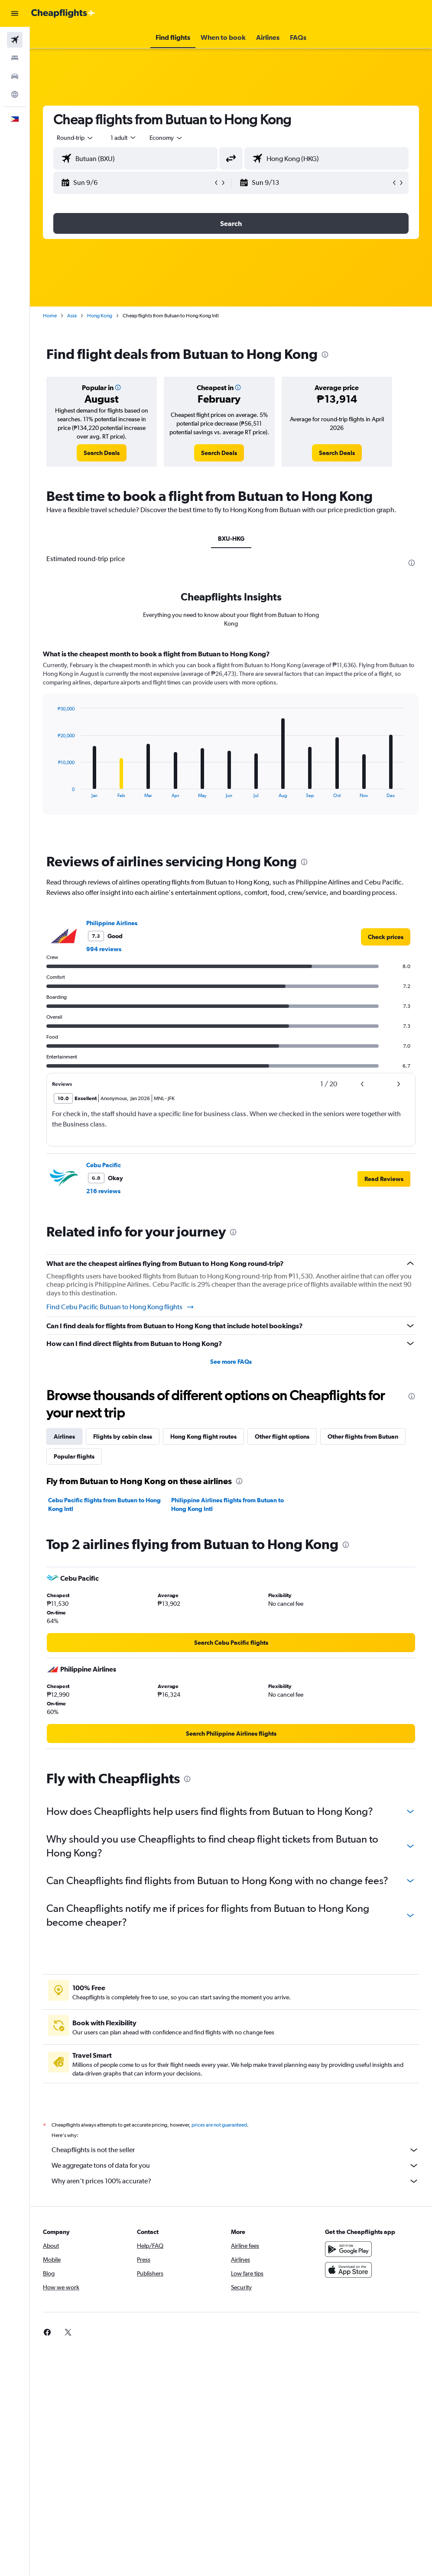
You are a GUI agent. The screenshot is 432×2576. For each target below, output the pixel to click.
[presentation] (325, 354)
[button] (14, 13)
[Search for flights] (14, 39)
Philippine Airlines (111, 923)
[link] (102, 453)
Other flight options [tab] (282, 1436)
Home (50, 316)
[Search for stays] (14, 58)
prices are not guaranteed (219, 2125)
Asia (72, 316)
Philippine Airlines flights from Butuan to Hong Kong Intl (227, 1504)
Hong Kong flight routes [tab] (203, 1436)
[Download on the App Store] (348, 2270)
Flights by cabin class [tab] (122, 1436)
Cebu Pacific (103, 1165)
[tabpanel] (231, 740)
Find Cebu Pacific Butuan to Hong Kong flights (120, 1307)
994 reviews (103, 949)
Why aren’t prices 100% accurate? (235, 2181)
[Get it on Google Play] (348, 2249)
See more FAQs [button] (231, 1361)
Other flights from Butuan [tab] (363, 1436)
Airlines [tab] (64, 1436)
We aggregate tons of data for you (235, 2165)
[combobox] (166, 137)
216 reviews (103, 1191)
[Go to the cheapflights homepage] (63, 13)
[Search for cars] (14, 76)
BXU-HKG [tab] (231, 538)
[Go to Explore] (14, 94)
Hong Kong (99, 316)
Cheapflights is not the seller (235, 2150)
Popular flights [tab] (74, 1456)
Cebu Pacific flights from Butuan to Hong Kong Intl (104, 1504)
